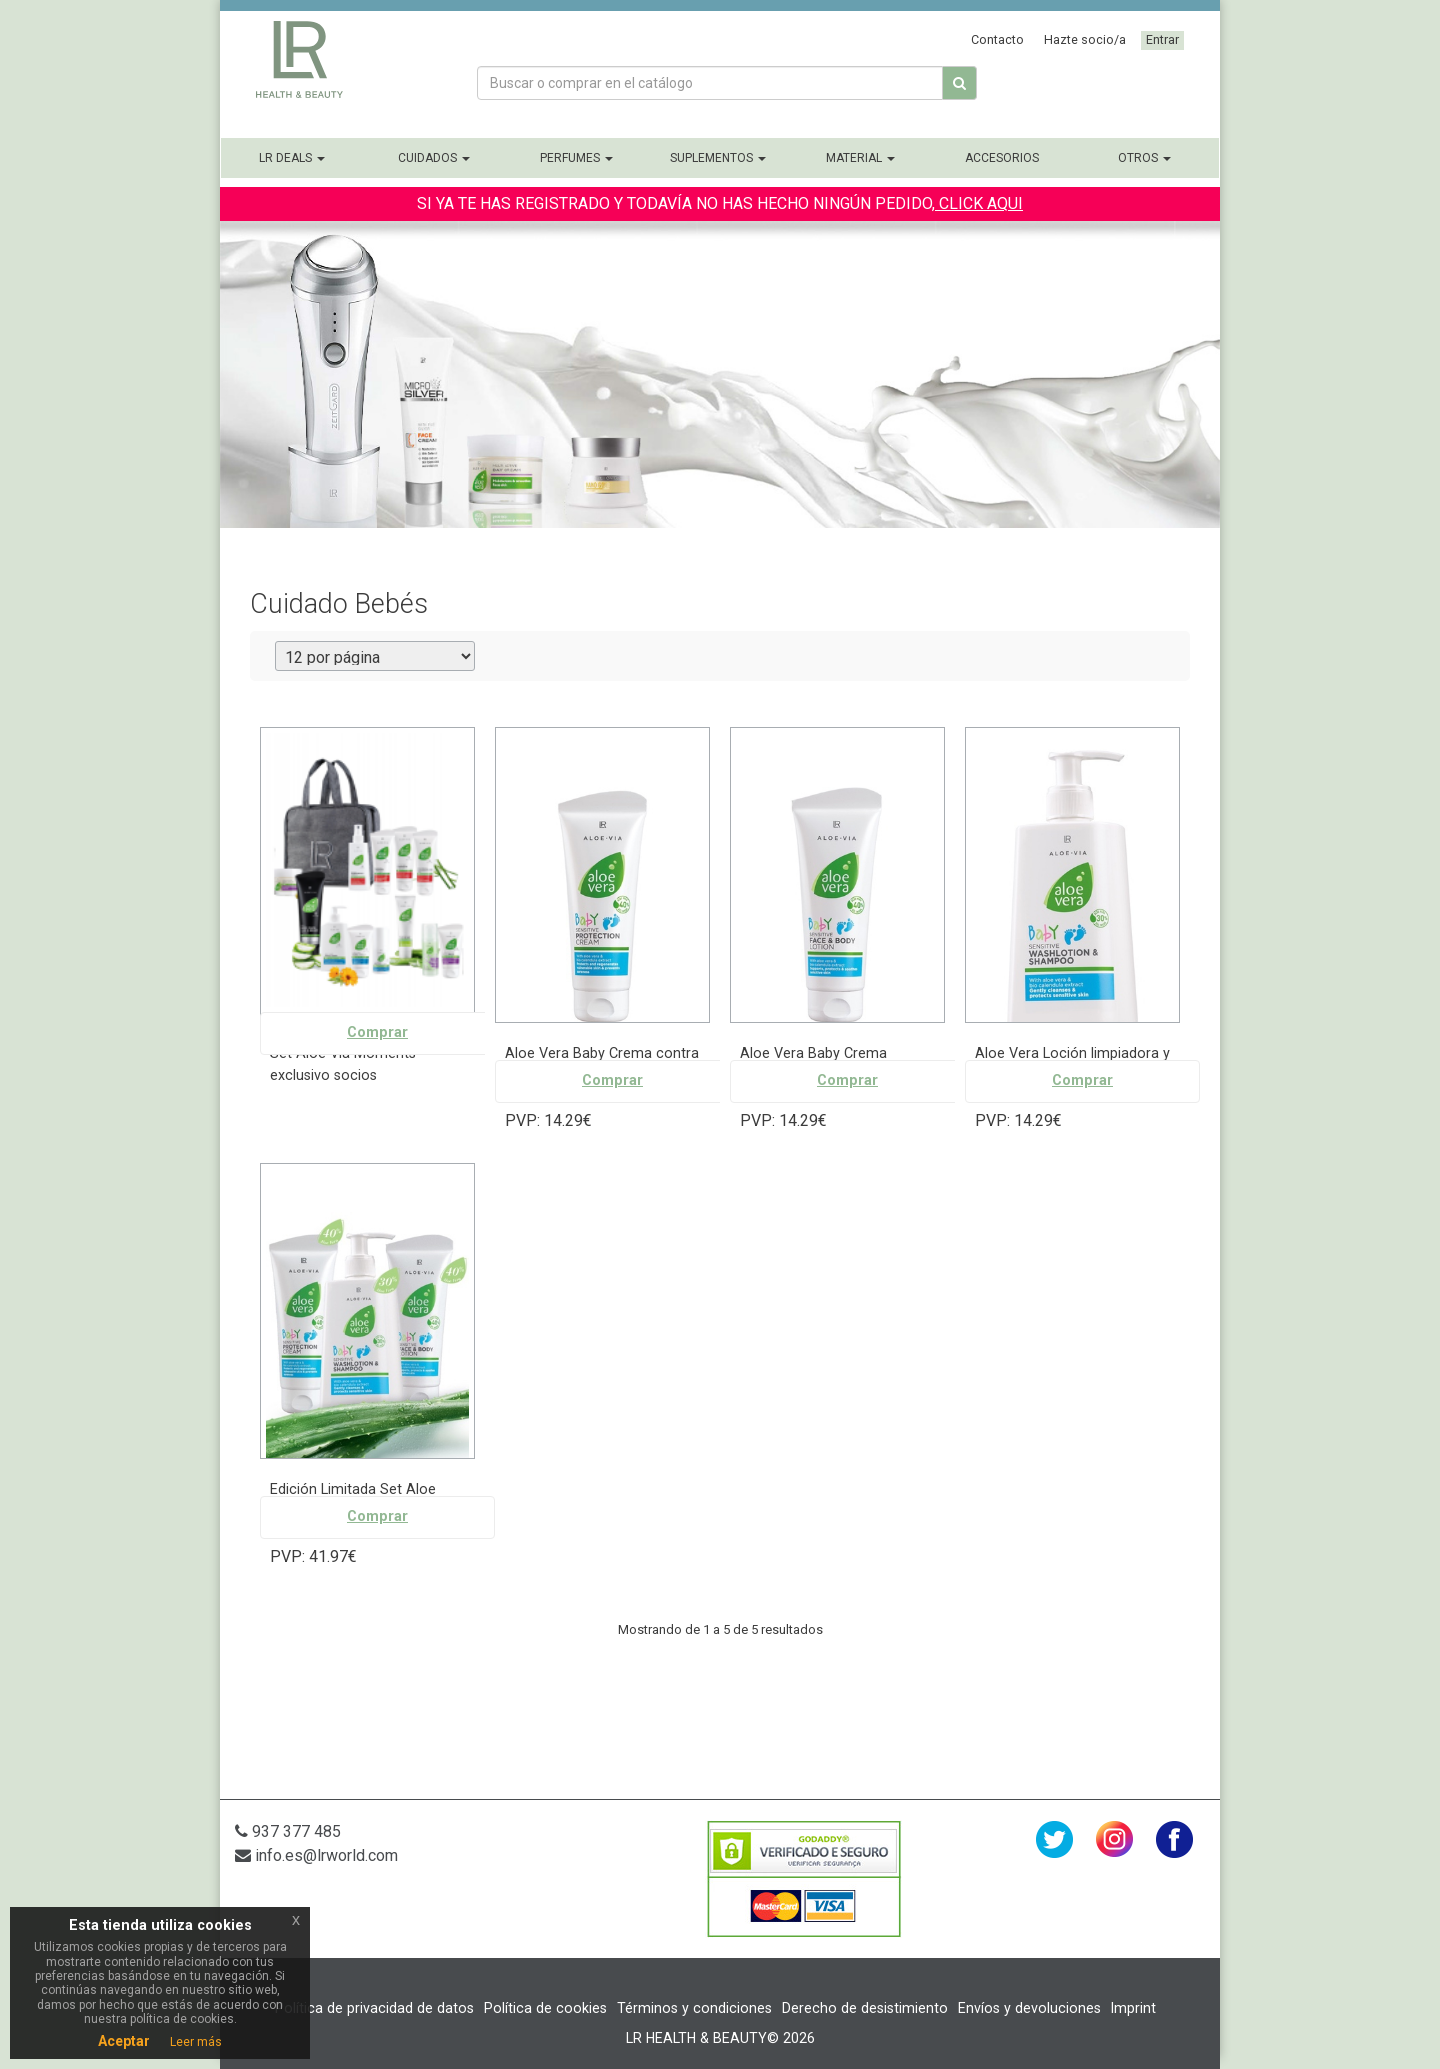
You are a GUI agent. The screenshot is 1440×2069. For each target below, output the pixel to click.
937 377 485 (288, 1831)
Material (860, 158)
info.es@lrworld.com (316, 1855)
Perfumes (576, 158)
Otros (1144, 158)
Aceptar (124, 2041)
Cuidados (434, 158)
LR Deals (292, 158)
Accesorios (1002, 158)
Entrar (1162, 39)
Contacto (997, 39)
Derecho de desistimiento (865, 2008)
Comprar (377, 1032)
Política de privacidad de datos (374, 2008)
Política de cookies (545, 2008)
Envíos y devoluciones (1029, 2008)
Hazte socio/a (1085, 39)
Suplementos (718, 158)
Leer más (196, 2042)
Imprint (1133, 2008)
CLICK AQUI (979, 203)
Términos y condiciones (694, 2008)
